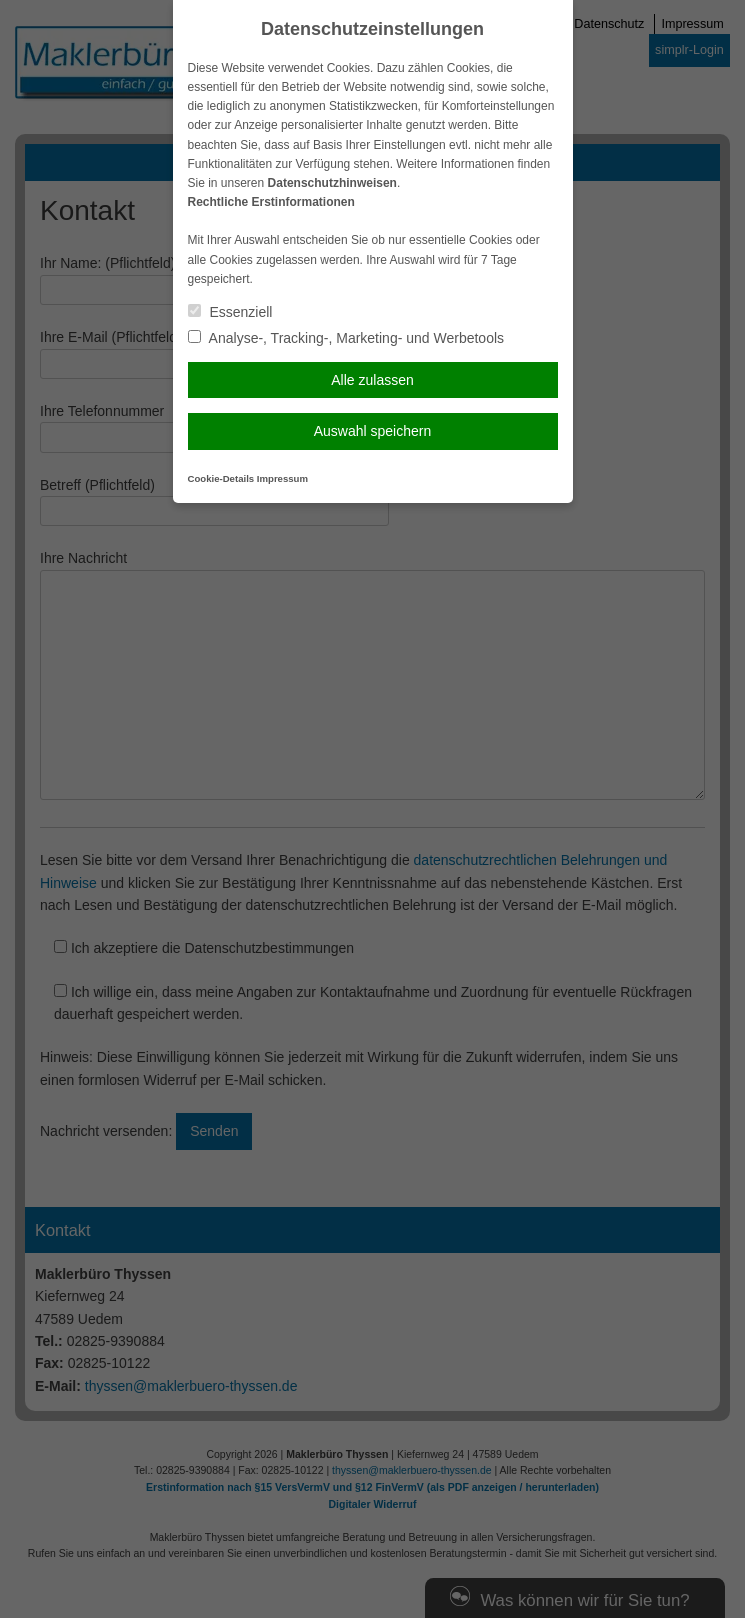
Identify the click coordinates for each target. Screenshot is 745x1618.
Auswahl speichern (373, 431)
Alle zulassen (372, 380)
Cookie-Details (221, 478)
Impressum (282, 478)
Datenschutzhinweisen (332, 183)
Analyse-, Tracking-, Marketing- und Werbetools (346, 338)
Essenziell (230, 312)
